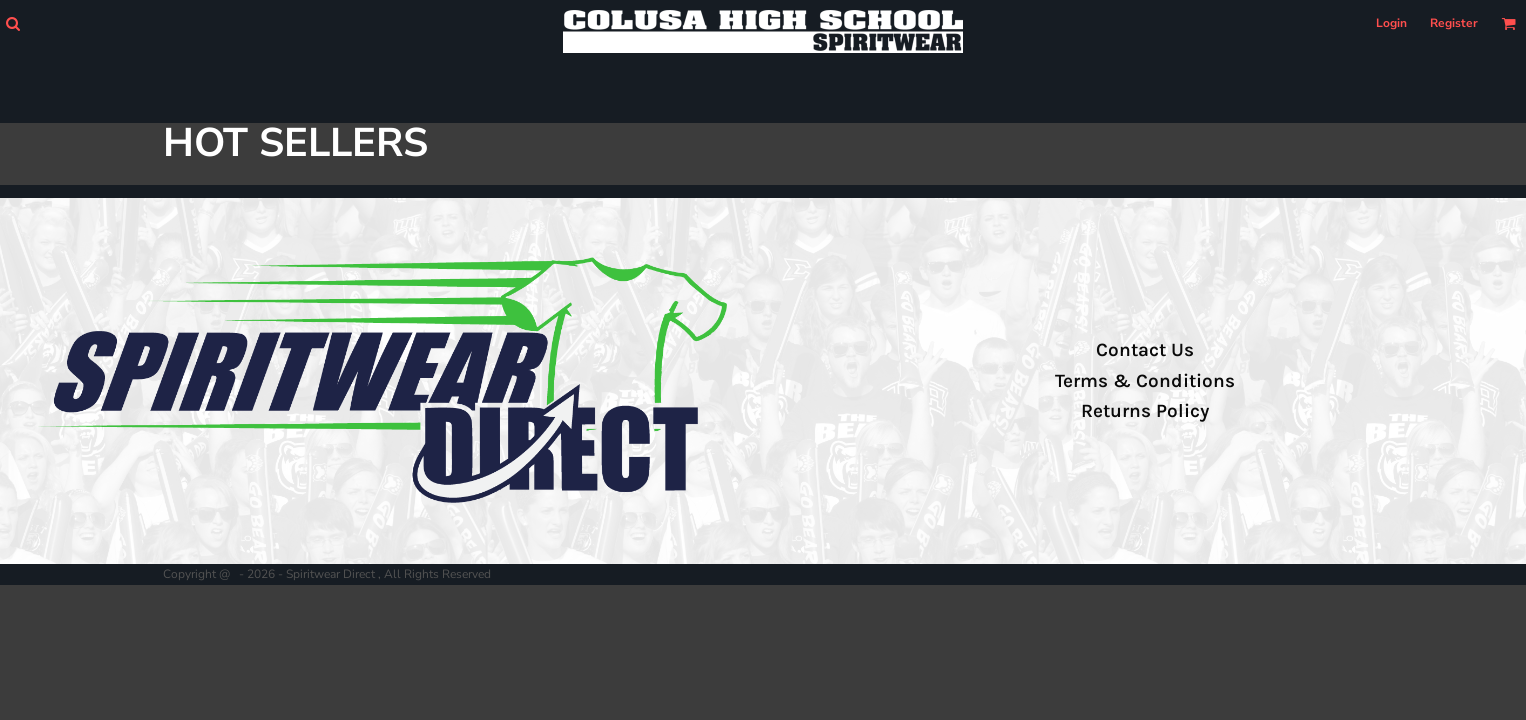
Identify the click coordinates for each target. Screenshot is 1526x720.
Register (1454, 23)
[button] (12, 23)
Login (1391, 23)
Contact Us (1145, 350)
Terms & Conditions (1145, 381)
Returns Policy (1145, 411)
